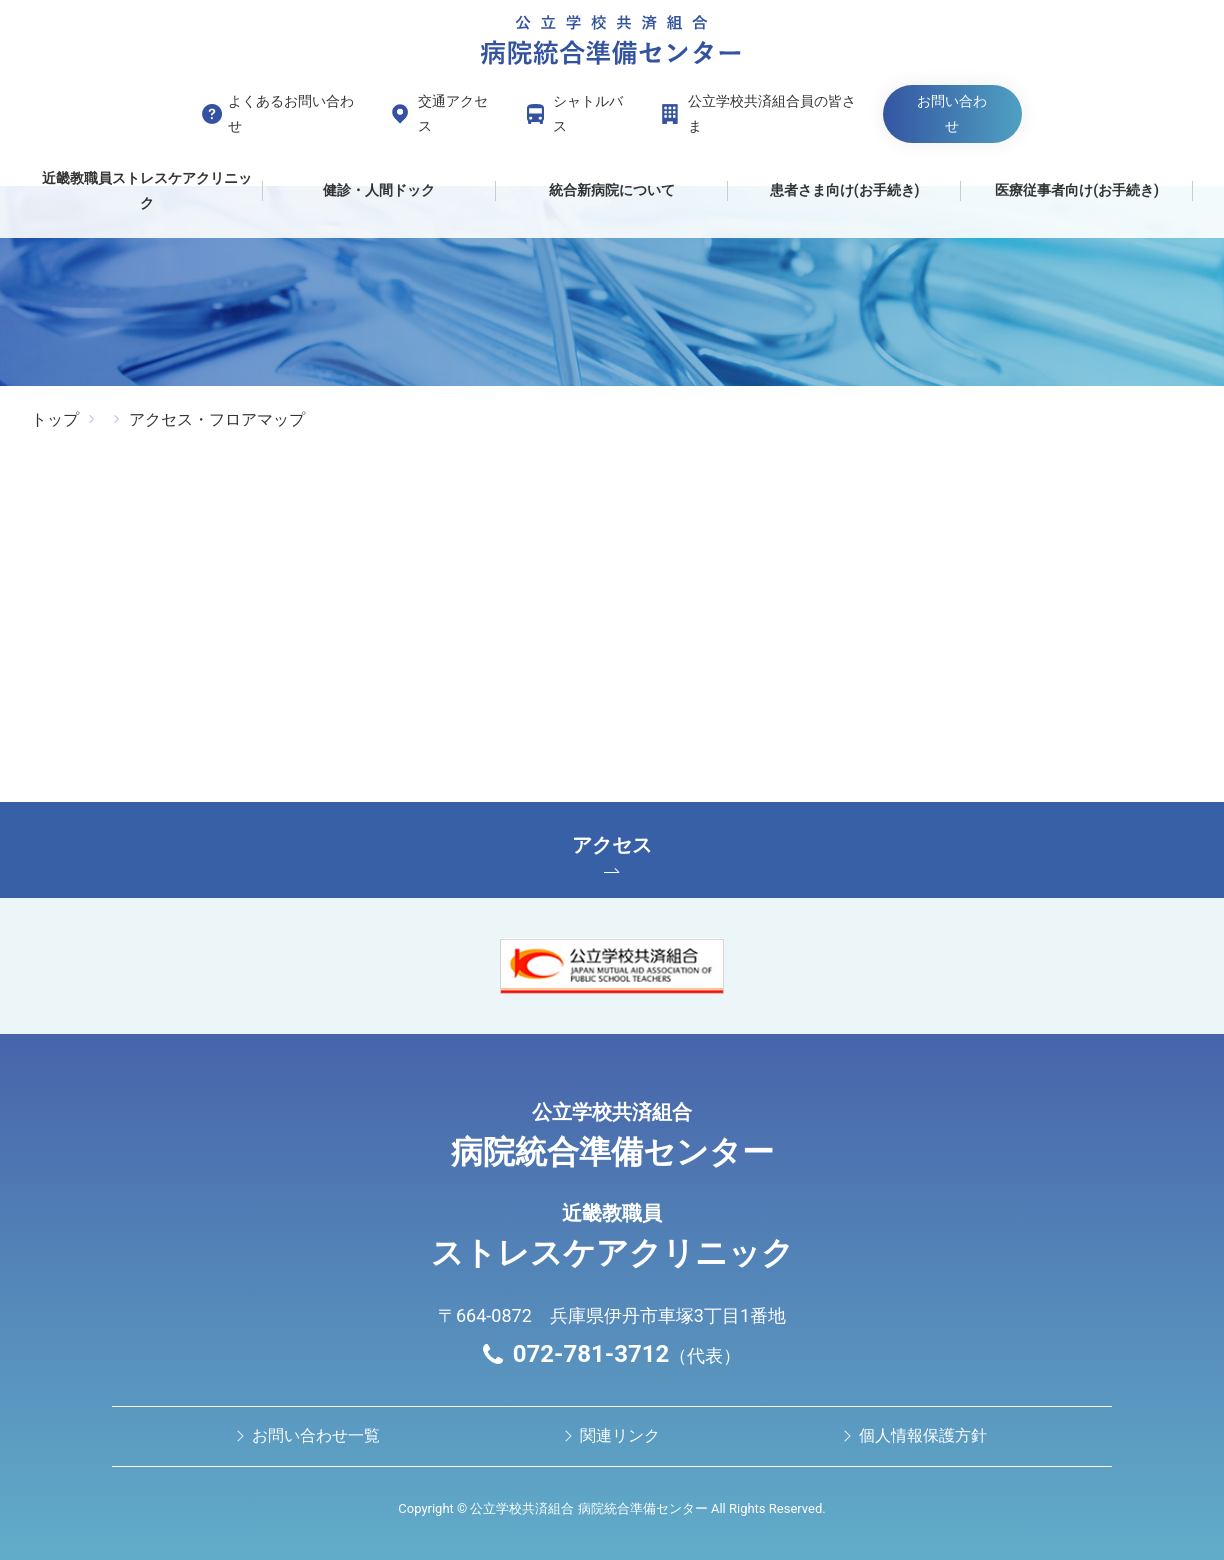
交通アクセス (453, 113)
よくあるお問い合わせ (291, 113)
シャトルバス (588, 113)
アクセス (612, 853)
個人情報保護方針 (923, 1435)
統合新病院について (612, 190)
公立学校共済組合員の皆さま (772, 113)
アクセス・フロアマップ (217, 419)
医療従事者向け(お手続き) (1077, 190)
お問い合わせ (952, 113)
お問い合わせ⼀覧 (316, 1435)
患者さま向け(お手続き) (845, 190)
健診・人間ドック (379, 190)
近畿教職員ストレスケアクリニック (147, 190)
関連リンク (620, 1435)
